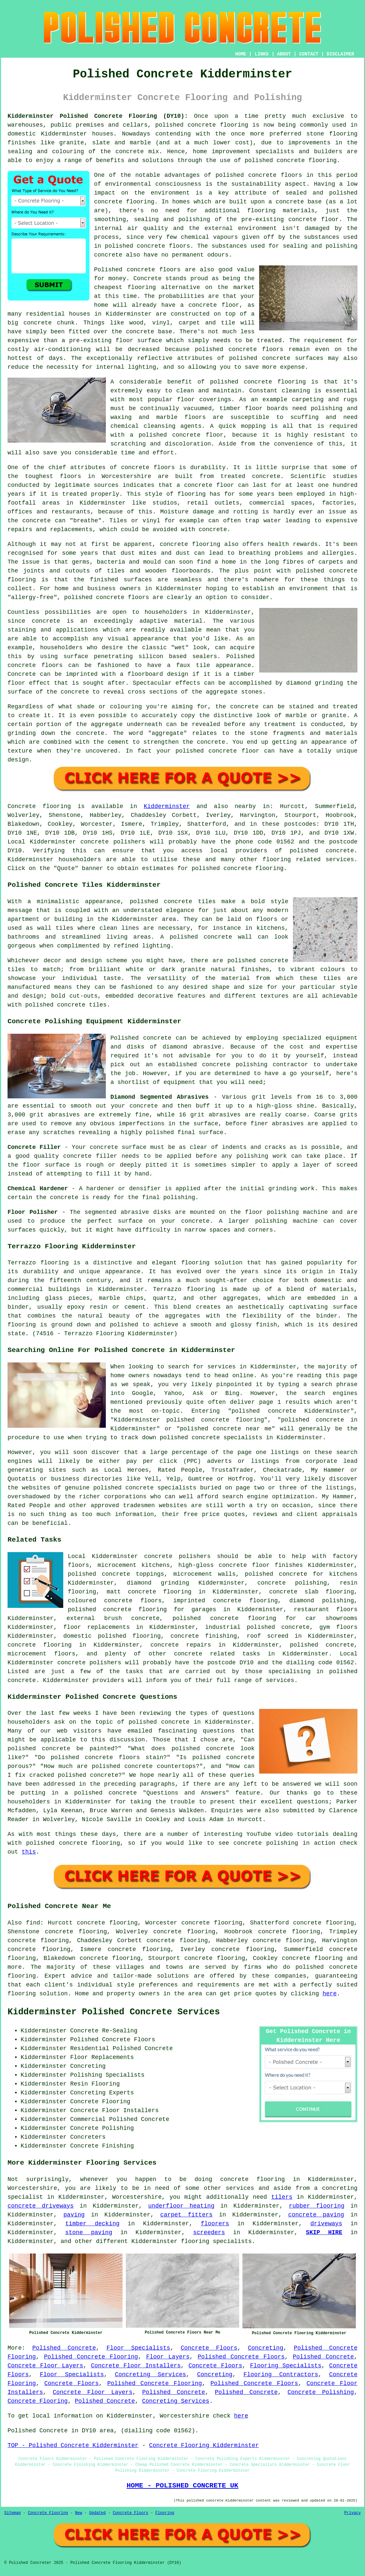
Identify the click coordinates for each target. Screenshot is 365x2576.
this (29, 1852)
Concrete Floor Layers (45, 2365)
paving (74, 2215)
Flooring (164, 2513)
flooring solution (38, 1993)
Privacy (352, 2513)
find (33, 1923)
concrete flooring (124, 201)
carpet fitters (186, 2215)
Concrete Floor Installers (136, 2365)
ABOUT (284, 54)
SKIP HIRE (324, 2232)
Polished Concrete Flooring (91, 2357)
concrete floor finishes (261, 1565)
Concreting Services (150, 2374)
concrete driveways (41, 2206)
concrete (340, 850)
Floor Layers (168, 2357)
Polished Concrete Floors (241, 2357)
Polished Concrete (64, 2348)
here (329, 1993)
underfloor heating (181, 2206)
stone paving (88, 2232)
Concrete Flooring (38, 2401)
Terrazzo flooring (38, 1262)
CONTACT (308, 54)
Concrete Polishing (320, 2392)
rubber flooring (316, 2206)
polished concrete (185, 125)
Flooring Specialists (285, 2365)
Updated (97, 2513)
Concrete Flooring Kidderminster (204, 2445)
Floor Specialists (138, 2348)
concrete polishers (112, 842)
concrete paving (316, 2215)
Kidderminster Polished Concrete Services (114, 2012)
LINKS (261, 54)
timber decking (92, 2223)
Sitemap (12, 2513)
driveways (326, 2223)
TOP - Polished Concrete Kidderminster (73, 2445)
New (78, 2513)
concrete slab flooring (311, 1592)
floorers (215, 2223)
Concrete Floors (209, 2348)
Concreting (265, 2348)
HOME (240, 54)
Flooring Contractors (280, 2374)
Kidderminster (167, 806)
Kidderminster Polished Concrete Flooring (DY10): (98, 116)
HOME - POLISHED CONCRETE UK (182, 2485)
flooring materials (281, 210)
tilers (282, 2197)
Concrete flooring (39, 806)
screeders (209, 2232)
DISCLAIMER (340, 54)
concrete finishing (203, 1636)
